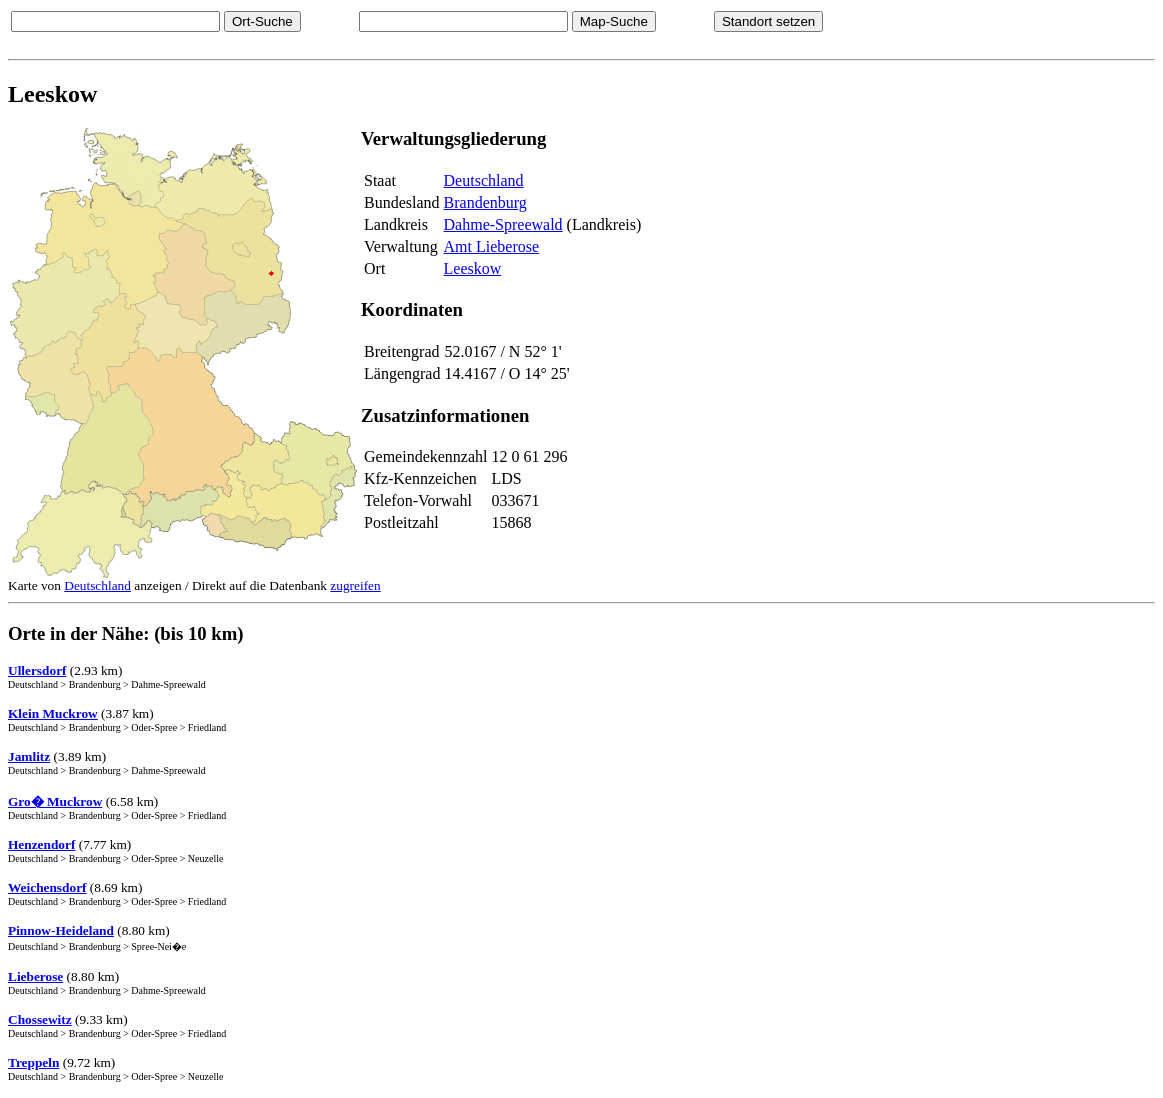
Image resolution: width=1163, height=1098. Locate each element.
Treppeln (33, 1062)
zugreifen (355, 585)
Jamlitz (29, 756)
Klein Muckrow (53, 713)
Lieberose (35, 976)
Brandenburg (485, 202)
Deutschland (484, 180)
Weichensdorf (47, 887)
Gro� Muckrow (55, 801)
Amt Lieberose (492, 246)
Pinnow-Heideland (61, 930)
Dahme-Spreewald (503, 224)
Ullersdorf (37, 670)
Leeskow (473, 268)
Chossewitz (40, 1019)
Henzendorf (41, 844)
